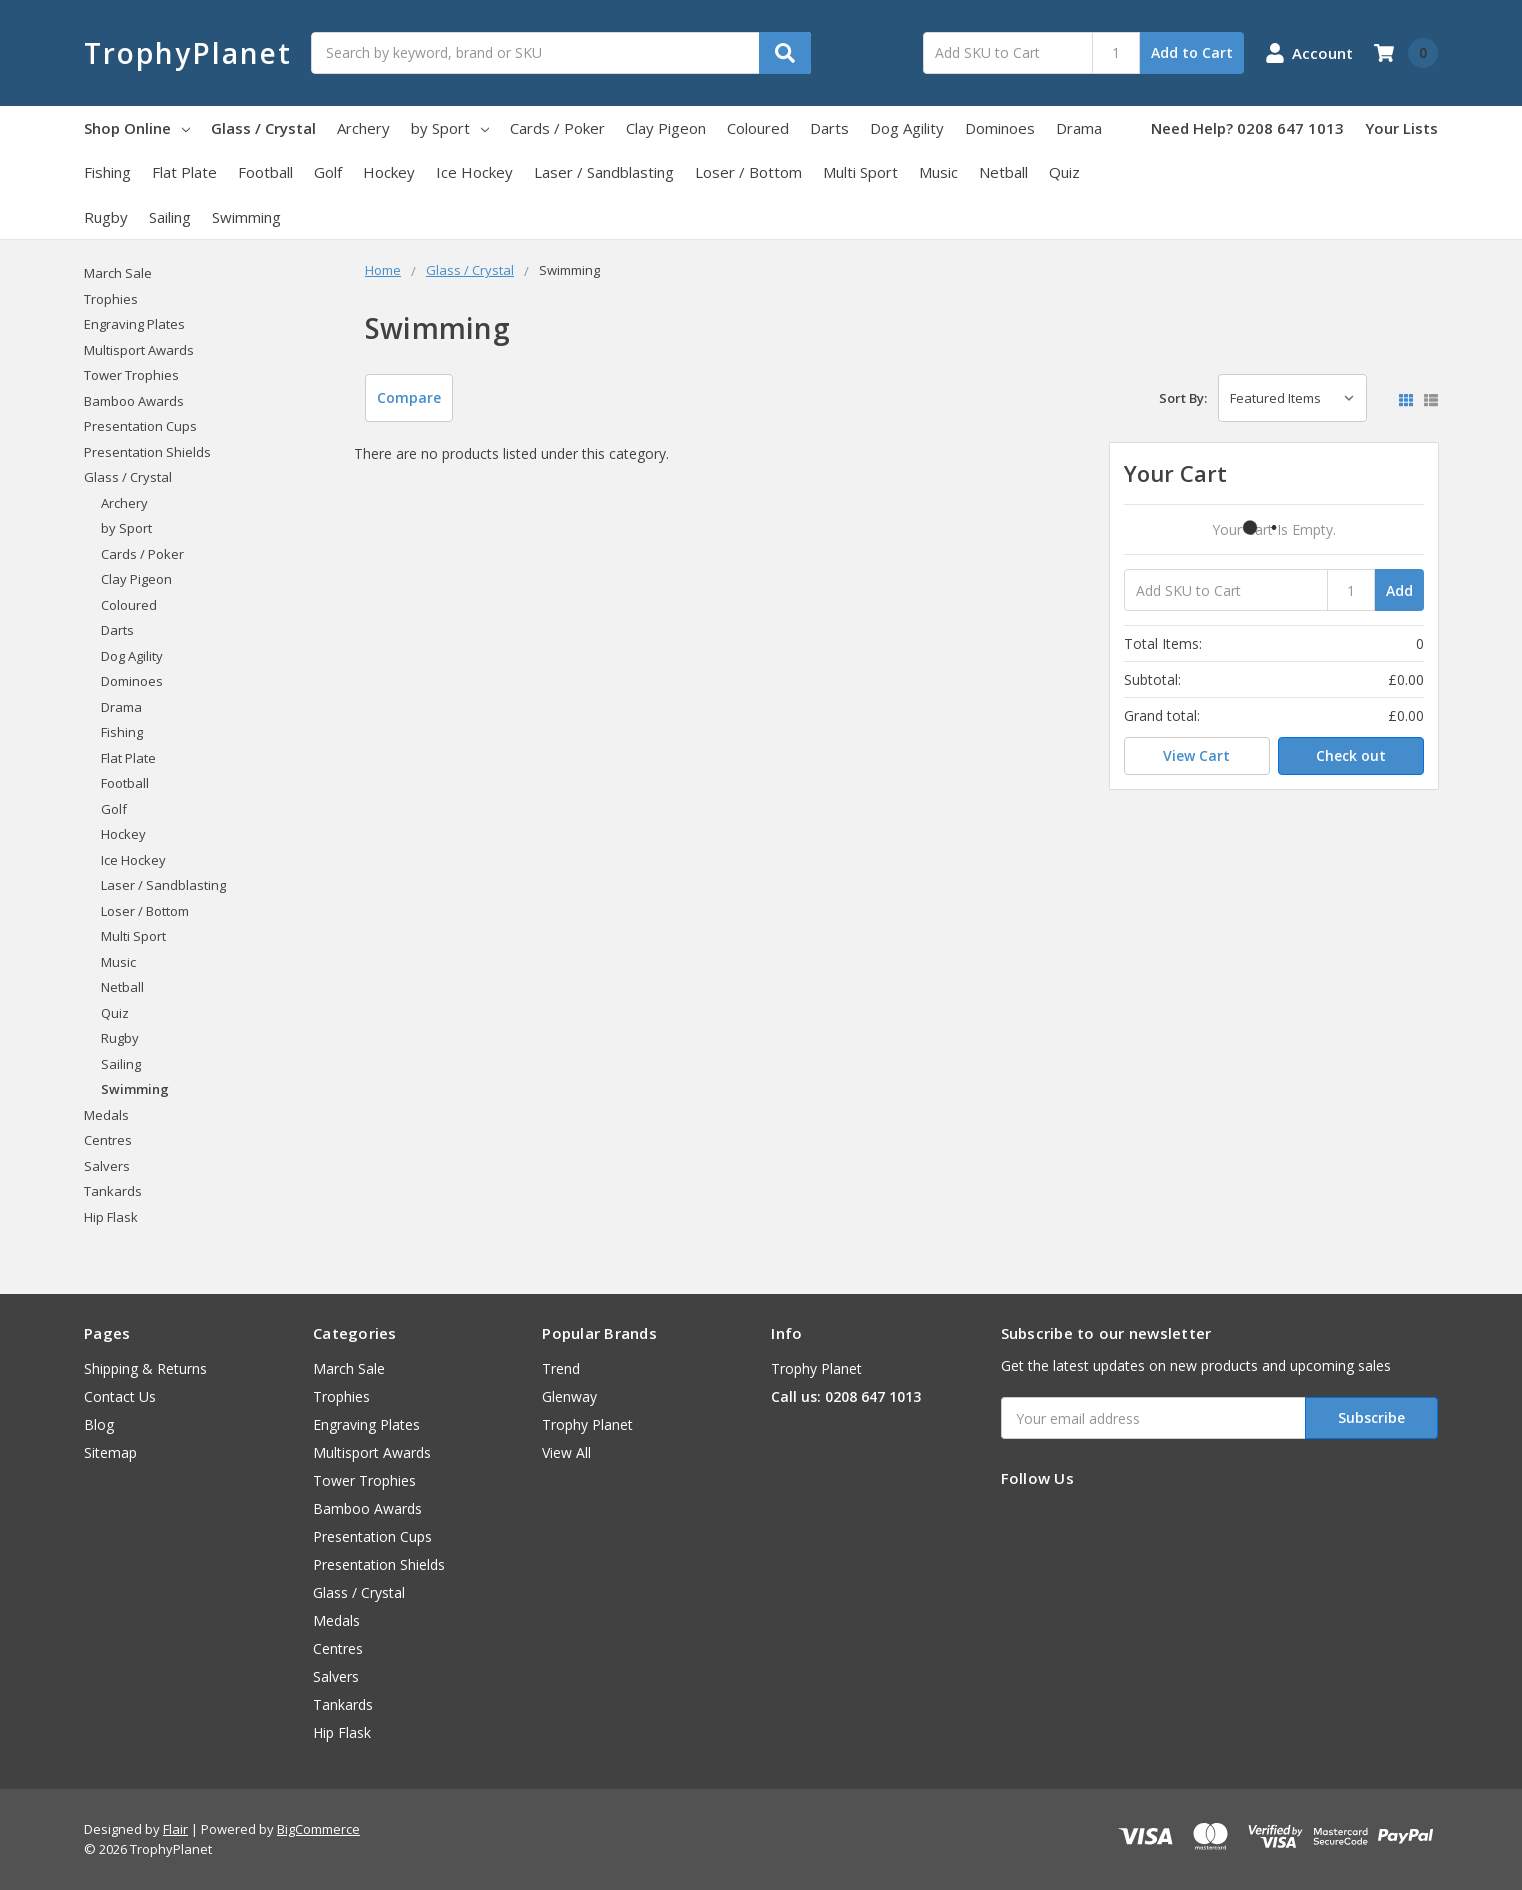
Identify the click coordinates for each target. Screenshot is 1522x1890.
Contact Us (120, 1396)
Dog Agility (907, 128)
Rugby (106, 217)
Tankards (113, 1191)
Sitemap (110, 1452)
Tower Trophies (131, 375)
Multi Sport (860, 172)
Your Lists (1401, 128)
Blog (99, 1424)
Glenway (569, 1396)
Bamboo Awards (134, 401)
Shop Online (137, 128)
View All (566, 1452)
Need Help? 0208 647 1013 (1247, 128)
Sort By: (1183, 398)
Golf (328, 172)
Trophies (111, 299)
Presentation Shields (147, 452)
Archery (363, 128)
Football (265, 172)
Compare (409, 397)
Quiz (1064, 172)
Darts (829, 128)
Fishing (107, 172)
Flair (175, 1829)
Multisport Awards (139, 350)
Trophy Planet (587, 1424)
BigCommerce (318, 1829)
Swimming (246, 217)
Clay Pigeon (666, 128)
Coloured (758, 128)
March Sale (118, 273)
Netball (1003, 172)
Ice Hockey (474, 172)
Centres (108, 1140)
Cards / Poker (557, 128)
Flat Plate (184, 172)
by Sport (450, 128)
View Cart (1196, 755)
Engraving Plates (134, 324)
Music (938, 172)
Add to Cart (1192, 52)
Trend (561, 1368)
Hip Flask (111, 1217)
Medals (106, 1115)
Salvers (107, 1166)
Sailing (170, 217)
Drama (1079, 128)
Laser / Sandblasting (604, 172)
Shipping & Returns (145, 1368)
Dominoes (1000, 128)
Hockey (389, 172)
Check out (1351, 755)
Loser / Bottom (748, 172)
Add (1399, 590)
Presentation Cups (140, 426)
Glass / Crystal (263, 128)
